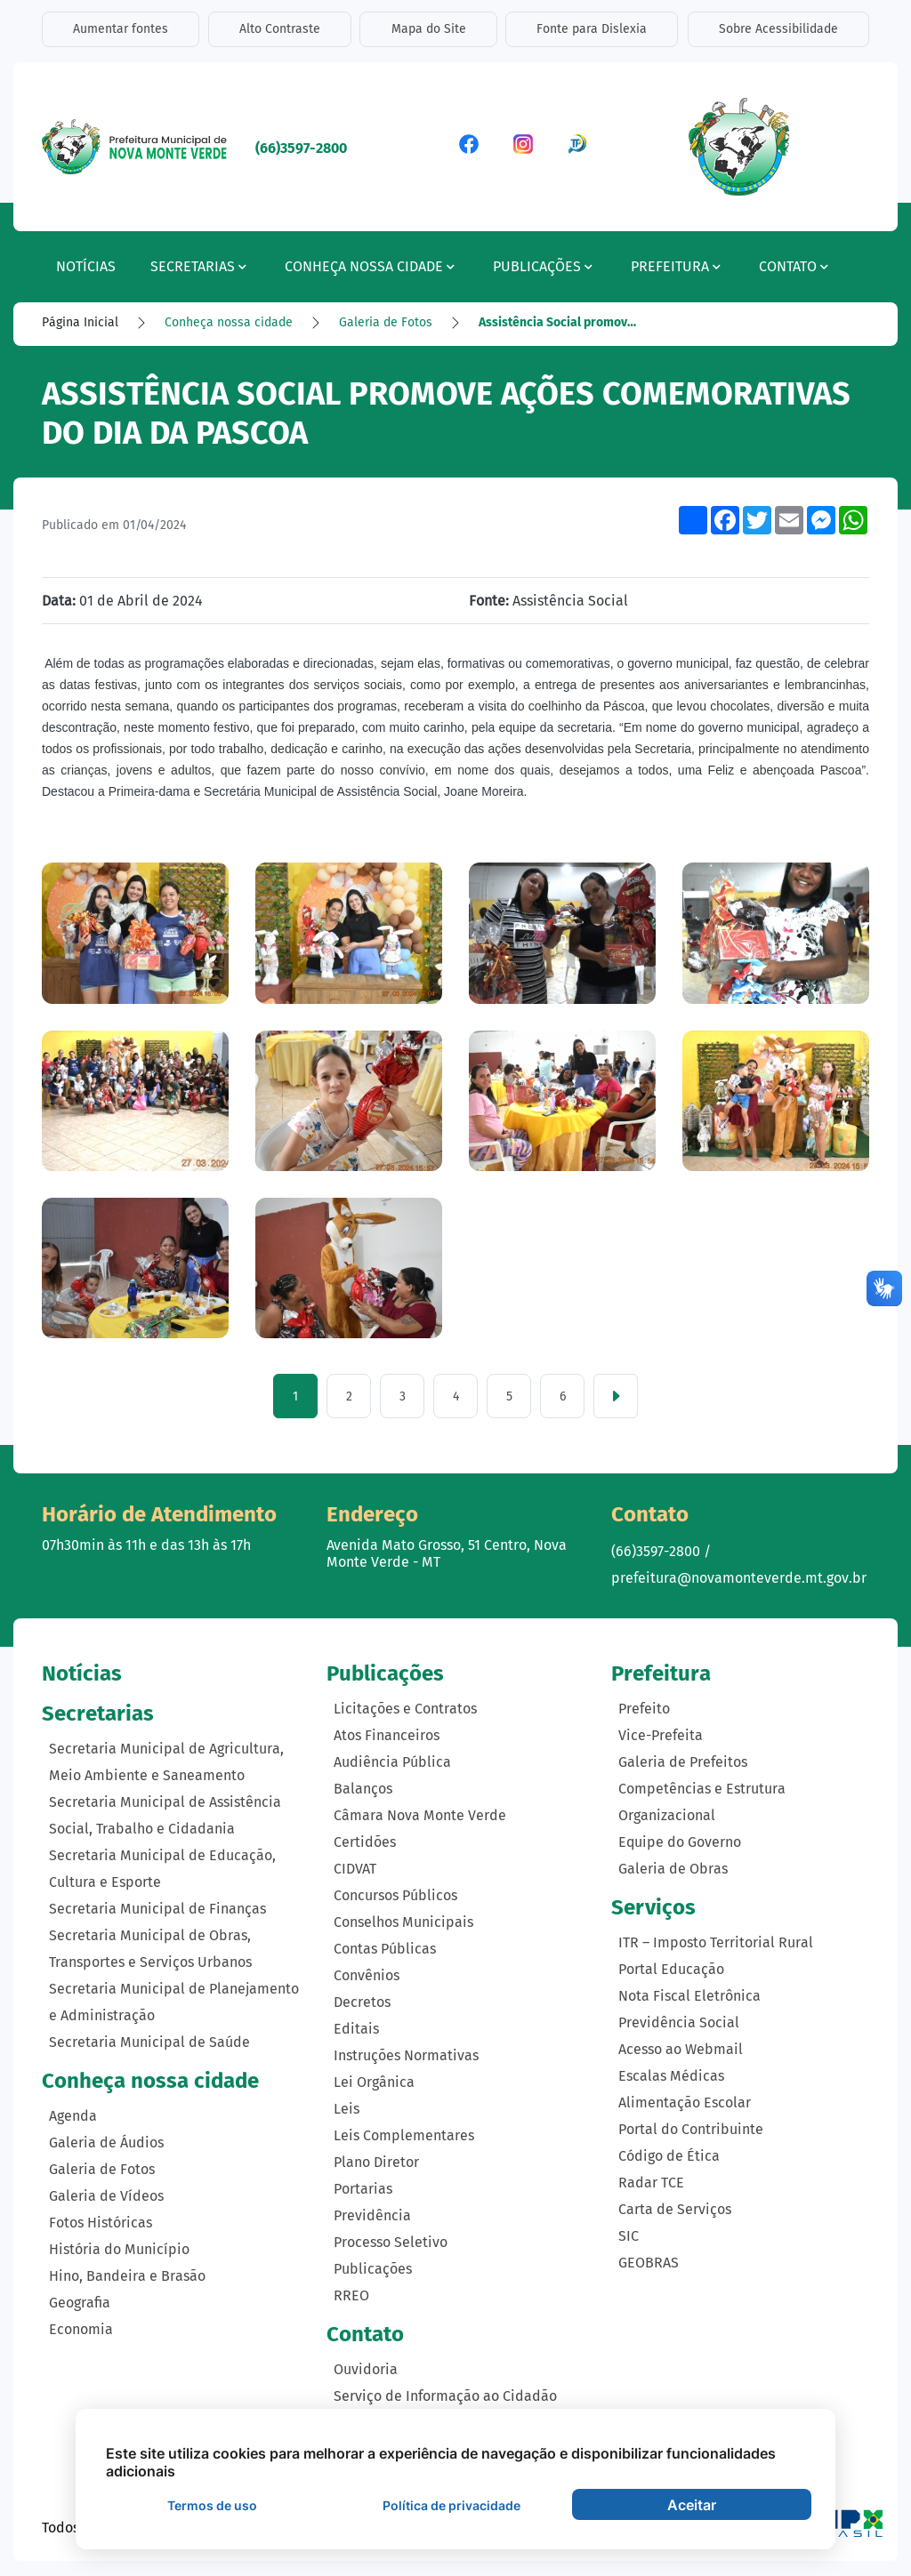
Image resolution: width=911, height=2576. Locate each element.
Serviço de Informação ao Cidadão (445, 2396)
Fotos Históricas (100, 2222)
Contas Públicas (385, 1949)
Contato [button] (793, 267)
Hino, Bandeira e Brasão (127, 2275)
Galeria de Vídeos (106, 2195)
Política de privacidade (451, 2505)
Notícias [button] (86, 267)
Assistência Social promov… (557, 323)
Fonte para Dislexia (592, 29)
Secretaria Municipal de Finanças (157, 1909)
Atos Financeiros (386, 1736)
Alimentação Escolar (684, 2103)
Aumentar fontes (120, 29)
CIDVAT (355, 1869)
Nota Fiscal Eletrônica (689, 1996)
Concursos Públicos (395, 1896)
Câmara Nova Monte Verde (420, 1816)
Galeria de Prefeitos (682, 1762)
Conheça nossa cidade (229, 323)
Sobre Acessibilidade (778, 29)
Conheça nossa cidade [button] (370, 267)
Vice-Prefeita (660, 1736)
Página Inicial (80, 323)
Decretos (362, 2002)
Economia (81, 2329)
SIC (628, 2236)
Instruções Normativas (406, 2056)
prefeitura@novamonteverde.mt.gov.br (739, 1578)
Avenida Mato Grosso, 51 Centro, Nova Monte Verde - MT (447, 1554)
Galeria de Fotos (385, 323)
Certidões (365, 1842)
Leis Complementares (404, 2136)
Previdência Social (678, 2023)
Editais (356, 2029)
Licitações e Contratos (405, 1709)
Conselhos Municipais (403, 1922)
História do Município (119, 2249)
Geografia (79, 2302)
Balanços (363, 1789)
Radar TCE (651, 2183)
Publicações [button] (543, 267)
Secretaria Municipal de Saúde (149, 2042)
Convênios (366, 1976)
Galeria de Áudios (106, 2142)
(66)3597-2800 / (661, 1552)
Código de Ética (669, 2156)
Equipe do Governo (679, 1842)
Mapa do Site (428, 29)
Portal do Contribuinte (690, 2130)
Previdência (372, 2216)
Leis (346, 2109)
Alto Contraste (279, 29)
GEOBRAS (648, 2263)
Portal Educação (671, 1970)
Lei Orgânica (374, 2082)
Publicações (373, 2269)
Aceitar (691, 2505)
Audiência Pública (392, 1762)
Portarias (363, 2189)
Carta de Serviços (674, 2210)
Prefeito (644, 1709)
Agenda (73, 2115)
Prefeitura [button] (676, 267)
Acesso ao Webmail (680, 2050)
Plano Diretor (376, 2163)
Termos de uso (212, 2505)
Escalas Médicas (671, 2076)
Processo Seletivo (390, 2243)
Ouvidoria (366, 2370)
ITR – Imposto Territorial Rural (715, 1943)
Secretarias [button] (198, 267)
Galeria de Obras (673, 1869)
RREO (351, 2296)
